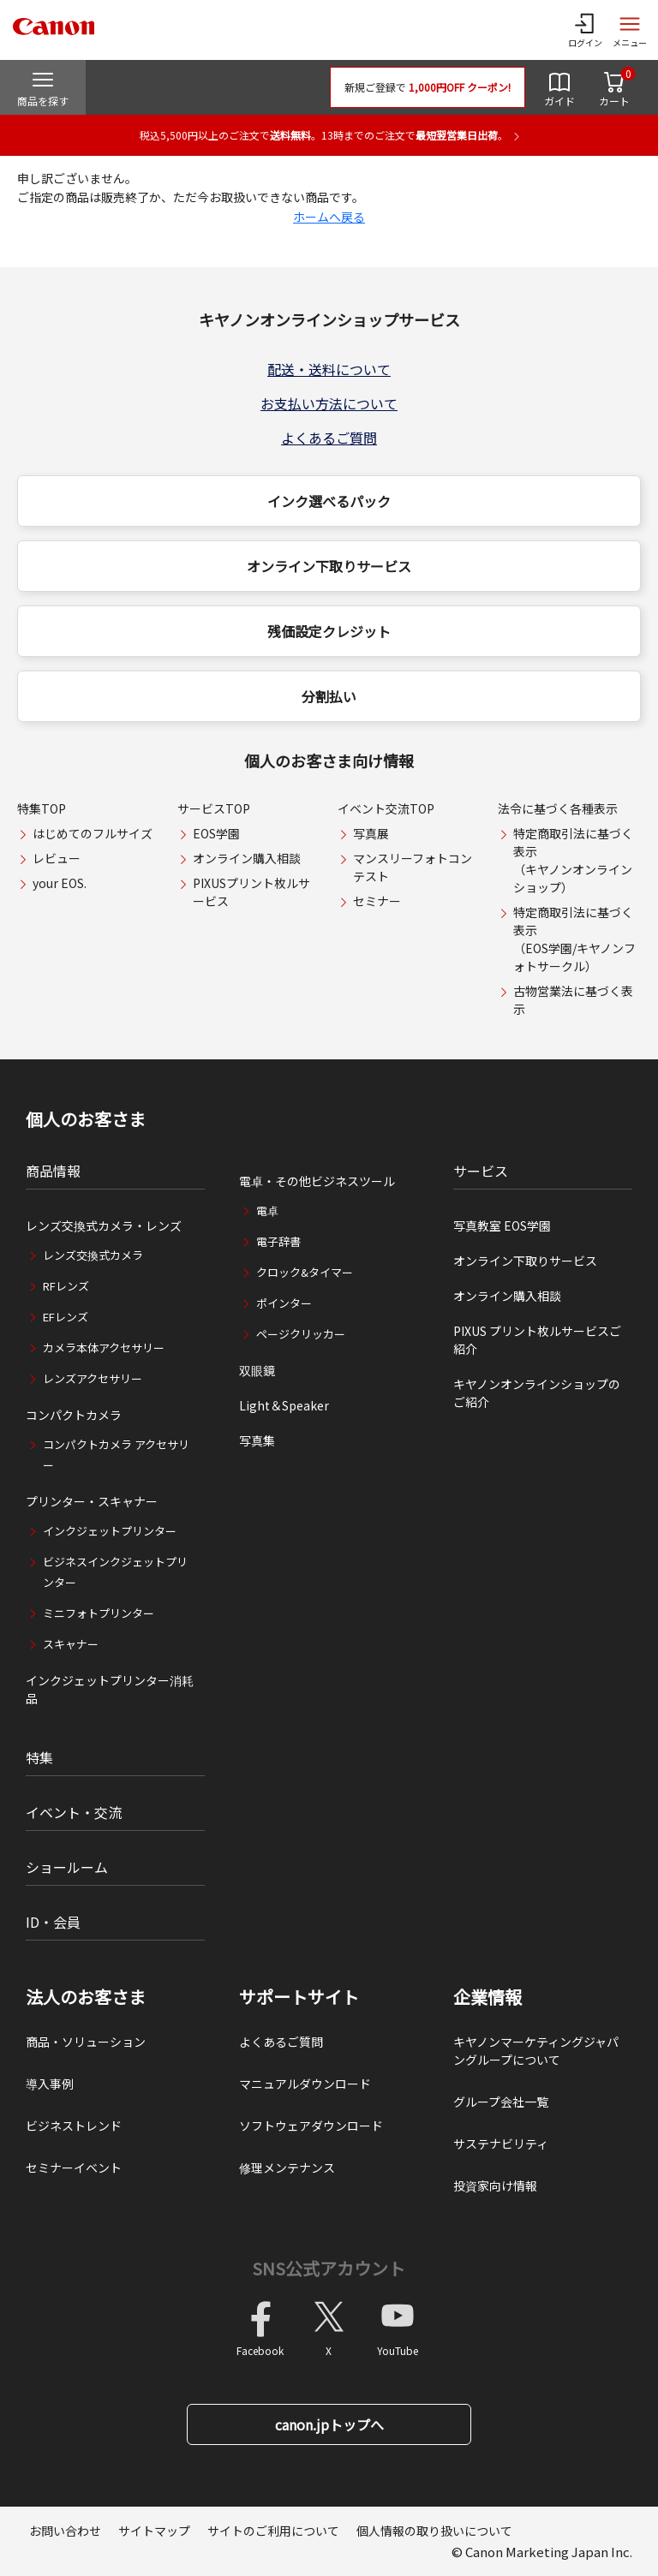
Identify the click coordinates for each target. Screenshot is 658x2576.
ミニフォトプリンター (98, 1613)
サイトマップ (154, 2530)
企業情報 (487, 1997)
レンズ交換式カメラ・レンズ (104, 1225)
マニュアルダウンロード (305, 2083)
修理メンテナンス (287, 2167)
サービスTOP (213, 808)
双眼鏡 (257, 1370)
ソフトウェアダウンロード (311, 2125)
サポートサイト (299, 1997)
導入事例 (50, 2083)
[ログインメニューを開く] (585, 30)
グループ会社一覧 (500, 2101)
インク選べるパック (329, 501)
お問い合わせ (65, 2530)
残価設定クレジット (329, 631)
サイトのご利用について (273, 2530)
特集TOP (41, 808)
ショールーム (67, 1867)
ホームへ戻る (329, 216)
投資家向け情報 (495, 2185)
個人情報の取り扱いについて (434, 2530)
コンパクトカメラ (74, 1414)
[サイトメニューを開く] (630, 30)
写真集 (257, 1440)
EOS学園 (216, 833)
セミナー (377, 900)
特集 (39, 1757)
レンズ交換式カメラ (93, 1255)
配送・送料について (329, 369)
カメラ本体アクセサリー (103, 1347)
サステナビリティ (500, 2143)
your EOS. (60, 882)
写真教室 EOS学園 (502, 1225)
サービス (480, 1170)
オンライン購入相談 (247, 858)
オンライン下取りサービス (329, 566)
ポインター (284, 1303)
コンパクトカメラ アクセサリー (116, 1454)
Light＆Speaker (284, 1405)
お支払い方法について (329, 403)
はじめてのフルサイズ (93, 833)
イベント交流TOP (386, 808)
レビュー (57, 858)
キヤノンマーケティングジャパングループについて (536, 2050)
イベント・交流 (74, 1812)
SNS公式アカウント (328, 2268)
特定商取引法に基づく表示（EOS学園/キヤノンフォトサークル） (574, 939)
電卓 (267, 1210)
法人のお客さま (86, 1997)
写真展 (371, 833)
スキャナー (71, 1644)
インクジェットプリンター (109, 1531)
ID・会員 (53, 1921)
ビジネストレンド (74, 2125)
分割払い (329, 696)
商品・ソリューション (86, 2041)
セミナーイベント (74, 2167)
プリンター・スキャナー (92, 1501)
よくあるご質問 (329, 437)
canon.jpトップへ (329, 2424)
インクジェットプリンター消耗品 (110, 1689)
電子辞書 (278, 1241)
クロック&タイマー (304, 1272)
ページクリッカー (300, 1334)
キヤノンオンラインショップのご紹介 (536, 1392)
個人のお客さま (86, 1119)
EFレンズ (65, 1317)
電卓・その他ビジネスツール (317, 1181)
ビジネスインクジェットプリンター (115, 1571)
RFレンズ (66, 1286)
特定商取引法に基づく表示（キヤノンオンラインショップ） (573, 860)
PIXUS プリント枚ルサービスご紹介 (537, 1339)
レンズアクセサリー (92, 1378)
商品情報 (53, 1170)
